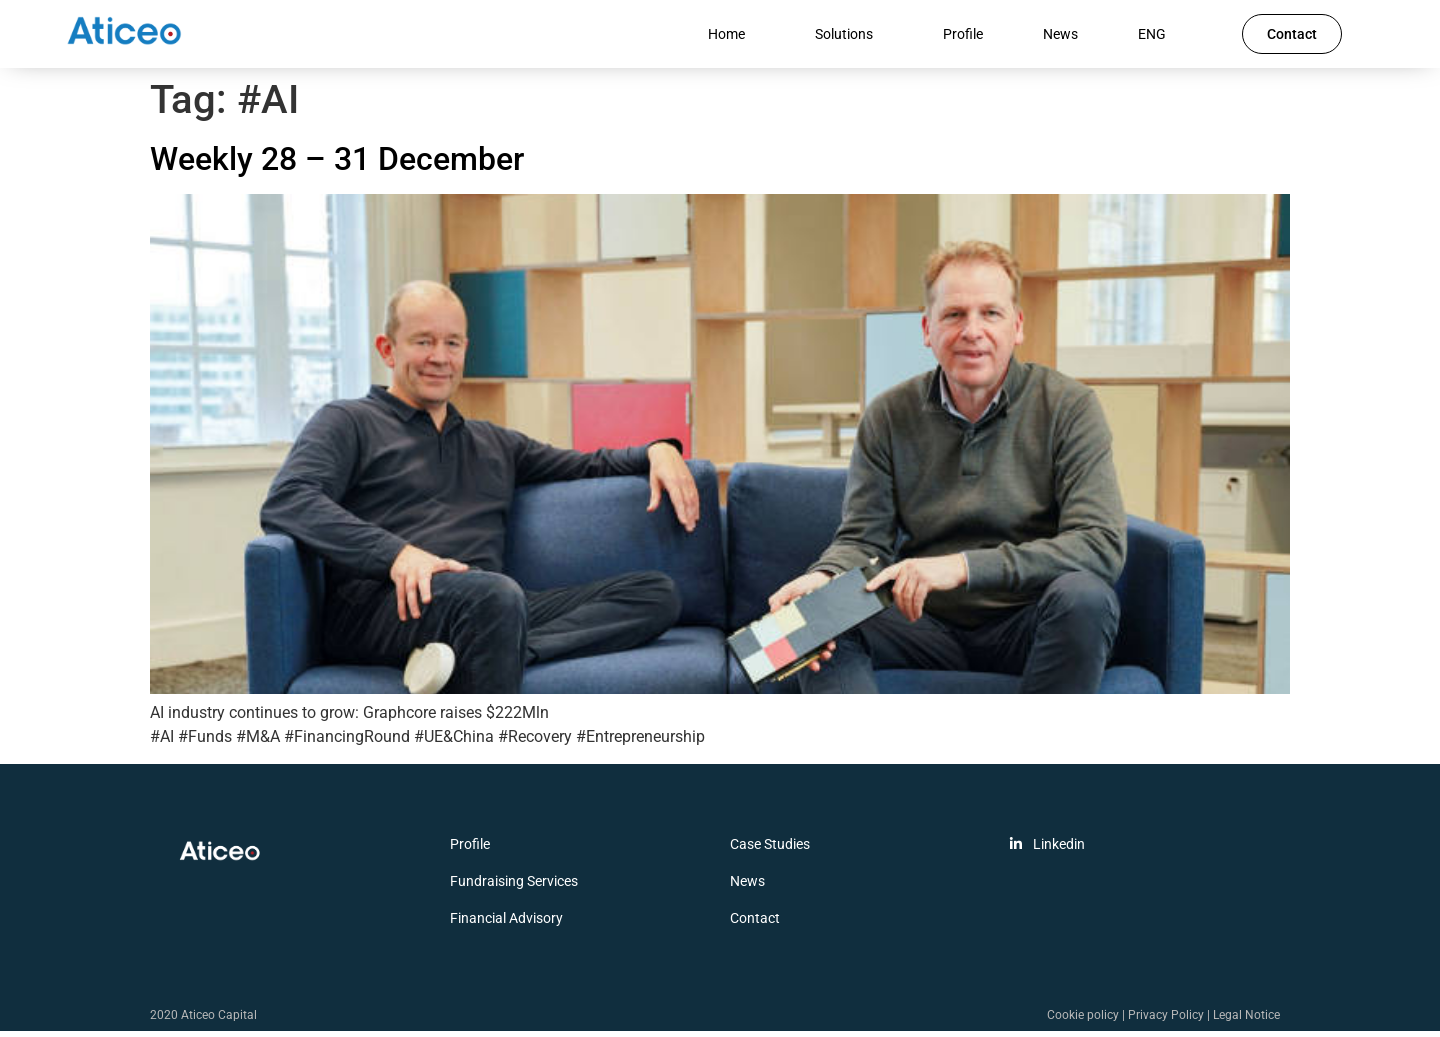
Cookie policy (1083, 1021)
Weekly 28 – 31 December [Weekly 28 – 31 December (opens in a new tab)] (337, 166)
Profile (963, 37)
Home (731, 37)
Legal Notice (1246, 1021)
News (1060, 37)
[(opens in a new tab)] (720, 695)
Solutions (849, 37)
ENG (1157, 37)
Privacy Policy (1166, 1021)
